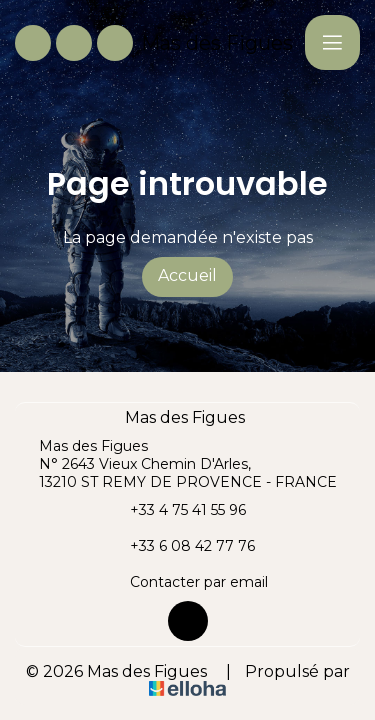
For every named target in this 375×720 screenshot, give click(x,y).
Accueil (187, 275)
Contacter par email (187, 582)
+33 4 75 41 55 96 (176, 510)
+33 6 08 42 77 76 (181, 546)
